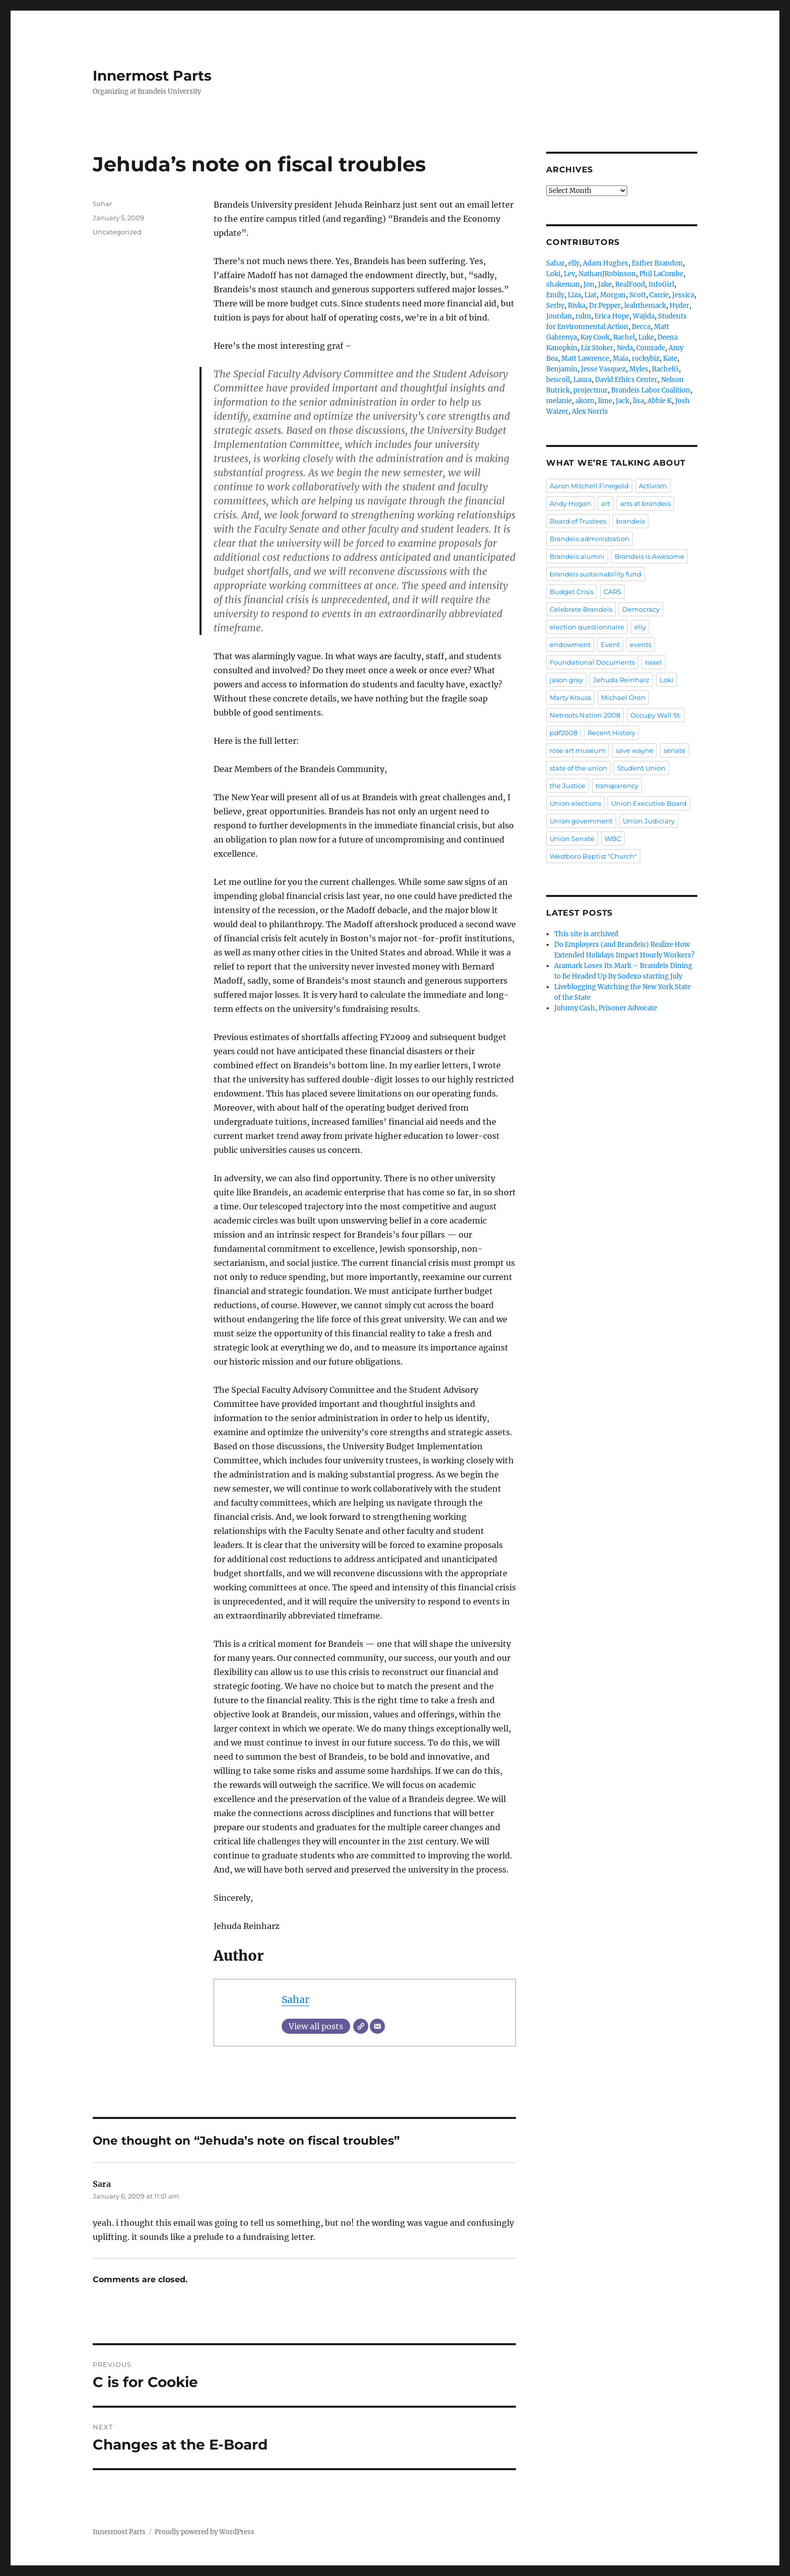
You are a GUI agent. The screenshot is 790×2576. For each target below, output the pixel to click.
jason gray (566, 680)
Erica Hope (612, 316)
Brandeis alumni (577, 556)
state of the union (578, 768)
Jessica (683, 295)
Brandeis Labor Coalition (650, 390)
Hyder (679, 305)
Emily (555, 295)
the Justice (567, 786)
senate (675, 750)
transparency (617, 786)
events (640, 644)
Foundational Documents (592, 662)
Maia (620, 358)
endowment (570, 644)
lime (605, 401)
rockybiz (646, 358)
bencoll (558, 379)
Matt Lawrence (585, 358)
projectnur (590, 390)
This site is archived (586, 934)
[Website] (360, 2026)
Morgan (613, 295)
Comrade (650, 348)
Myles (638, 369)
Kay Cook (595, 337)
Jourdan (559, 316)
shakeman (563, 284)
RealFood (630, 284)
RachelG (665, 369)
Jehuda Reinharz (621, 680)
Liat (590, 295)
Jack (622, 401)
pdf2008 (563, 733)
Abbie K (659, 401)
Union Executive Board (649, 803)
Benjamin (561, 369)
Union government (581, 821)
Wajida (643, 316)
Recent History (611, 733)
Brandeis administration (589, 539)
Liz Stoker (597, 348)
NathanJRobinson (607, 274)
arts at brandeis (645, 503)
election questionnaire (587, 627)
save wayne (634, 750)
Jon (589, 284)
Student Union (641, 768)
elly (573, 263)
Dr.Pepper (605, 305)
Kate (670, 358)
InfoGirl (661, 284)
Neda (625, 348)
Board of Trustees (578, 521)
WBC (613, 838)
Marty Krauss (570, 697)
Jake (605, 284)
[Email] (377, 2026)
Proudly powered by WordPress (204, 2532)
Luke (646, 337)
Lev (569, 274)
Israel (653, 662)
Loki (553, 274)
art (605, 503)
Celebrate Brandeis (581, 609)
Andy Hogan (570, 503)
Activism (653, 486)
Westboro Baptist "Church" (593, 856)
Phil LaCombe (661, 274)
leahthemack (645, 305)
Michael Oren (623, 697)
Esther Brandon (657, 263)
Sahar (295, 1999)
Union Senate (572, 838)
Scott (637, 295)
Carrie (659, 295)
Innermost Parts (152, 75)
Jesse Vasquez (603, 369)
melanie (559, 401)
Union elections (575, 803)
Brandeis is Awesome (649, 556)
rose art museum (578, 750)
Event (610, 644)
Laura (582, 379)
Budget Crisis (572, 592)
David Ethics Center (626, 379)
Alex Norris (590, 411)
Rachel (624, 337)
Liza (574, 295)
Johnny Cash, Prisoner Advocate (605, 1008)
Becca (641, 327)
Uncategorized (117, 232)
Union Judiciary (649, 821)
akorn (585, 401)
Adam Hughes (605, 263)
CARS (612, 592)
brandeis (630, 521)
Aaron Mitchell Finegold (589, 486)
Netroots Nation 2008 (585, 715)
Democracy (641, 609)
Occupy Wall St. (655, 715)
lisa (638, 401)
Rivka (576, 305)
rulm (583, 316)
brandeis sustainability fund (595, 574)
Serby (555, 305)
